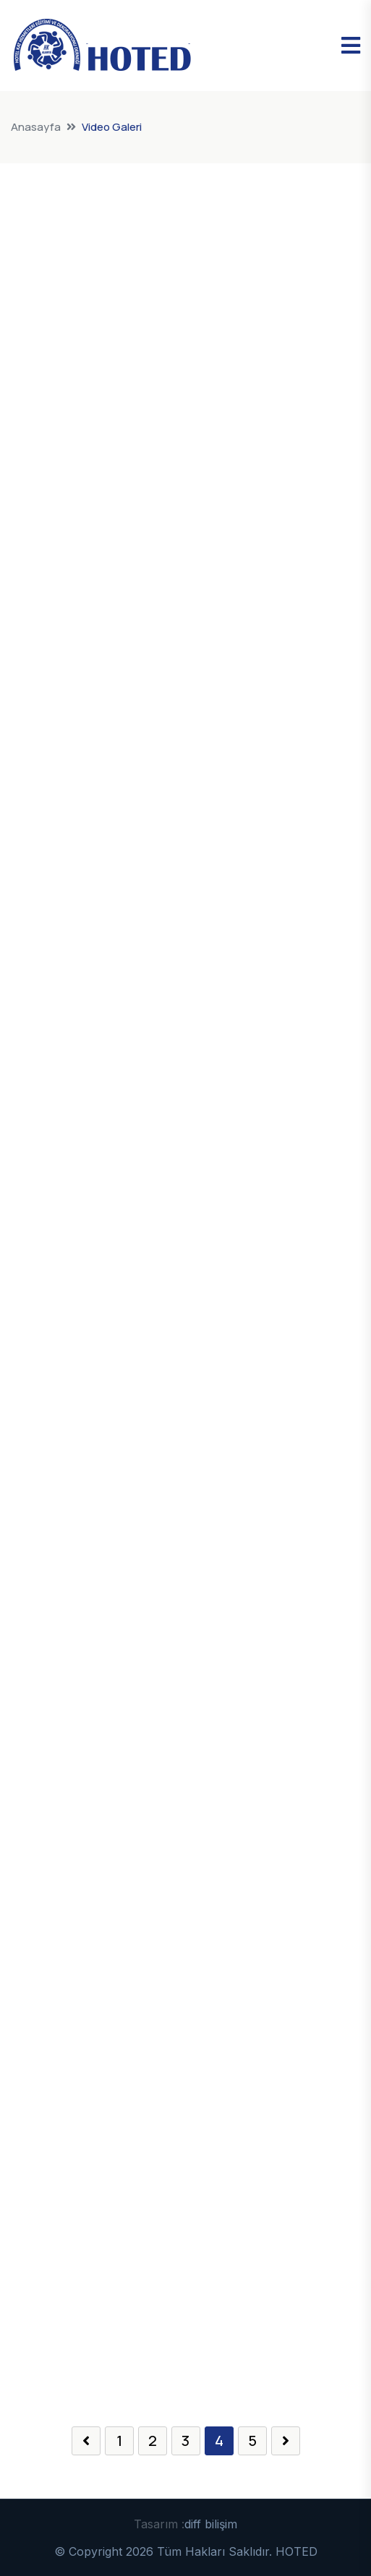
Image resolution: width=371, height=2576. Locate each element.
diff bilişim (210, 2524)
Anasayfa (36, 126)
